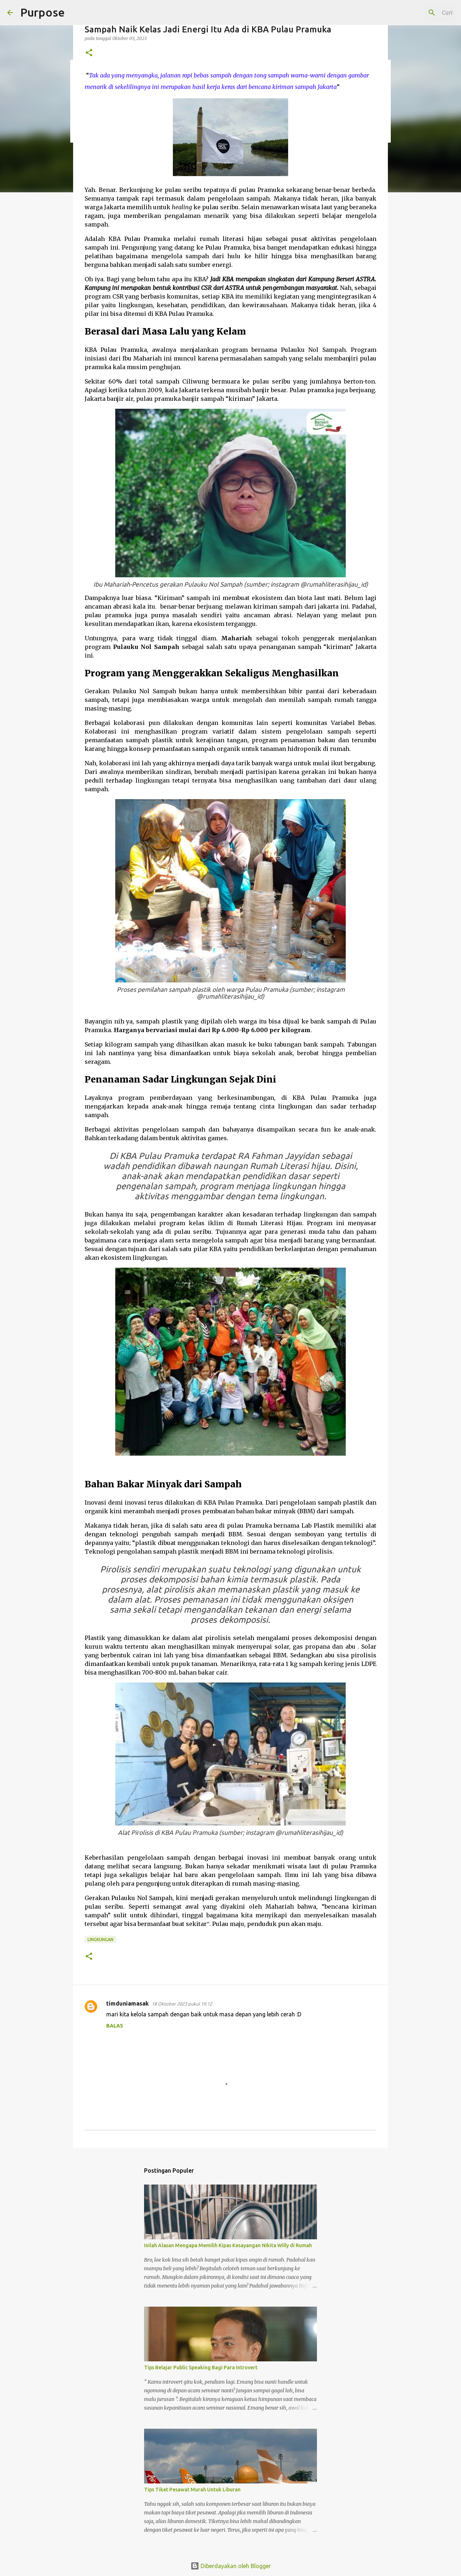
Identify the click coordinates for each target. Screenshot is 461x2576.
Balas (114, 2026)
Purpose (42, 12)
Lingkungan (100, 1939)
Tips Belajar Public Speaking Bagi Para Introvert (201, 2367)
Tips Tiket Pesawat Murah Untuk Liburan (192, 2489)
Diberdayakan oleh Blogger (231, 2566)
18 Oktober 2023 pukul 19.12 (182, 2003)
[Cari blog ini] (417, 12)
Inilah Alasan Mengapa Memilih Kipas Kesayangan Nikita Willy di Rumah (228, 2245)
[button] (89, 53)
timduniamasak (127, 2003)
